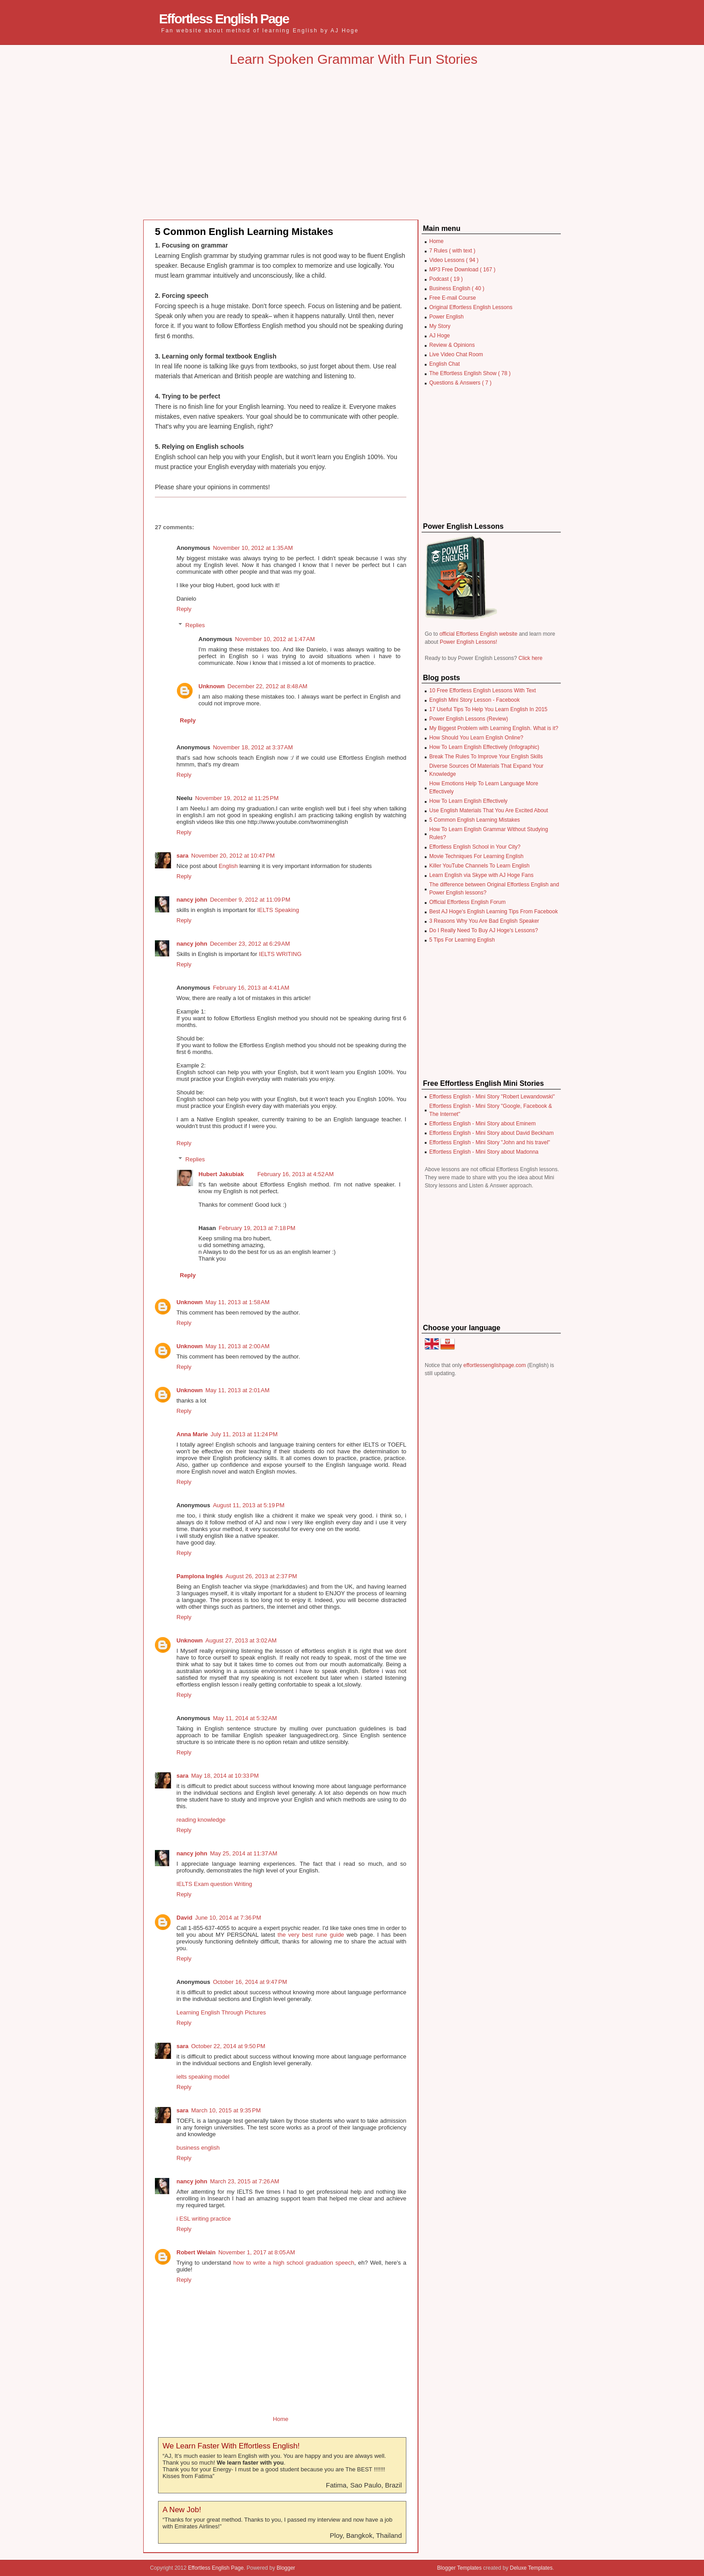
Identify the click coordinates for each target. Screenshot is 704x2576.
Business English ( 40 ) (456, 288)
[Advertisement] (353, 150)
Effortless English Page (224, 18)
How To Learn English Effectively (468, 801)
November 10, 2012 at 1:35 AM (253, 547)
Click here (530, 658)
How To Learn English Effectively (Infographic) (484, 747)
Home (281, 2419)
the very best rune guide (310, 1934)
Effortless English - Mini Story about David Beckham (491, 1133)
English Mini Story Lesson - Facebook (474, 700)
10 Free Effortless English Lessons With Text (482, 690)
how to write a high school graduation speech (293, 2262)
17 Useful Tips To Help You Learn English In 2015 (488, 709)
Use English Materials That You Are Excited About (488, 810)
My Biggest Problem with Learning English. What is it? (493, 728)
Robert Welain (196, 2252)
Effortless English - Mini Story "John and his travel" (489, 1142)
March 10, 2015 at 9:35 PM (226, 2110)
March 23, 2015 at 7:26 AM (244, 2181)
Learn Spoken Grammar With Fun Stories (354, 59)
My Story (439, 326)
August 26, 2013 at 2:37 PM (261, 1576)
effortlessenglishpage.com (494, 1365)
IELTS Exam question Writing (214, 1884)
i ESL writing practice (203, 2218)
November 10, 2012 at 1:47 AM (275, 639)
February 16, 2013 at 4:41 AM (251, 987)
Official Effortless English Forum (467, 902)
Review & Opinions (452, 345)
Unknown (211, 686)
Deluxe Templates (531, 2568)
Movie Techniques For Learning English (476, 856)
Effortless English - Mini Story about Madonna (483, 1152)
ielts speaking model (202, 2076)
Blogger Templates (459, 2568)
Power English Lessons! (468, 642)
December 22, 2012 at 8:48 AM (268, 686)
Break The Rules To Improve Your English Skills (486, 756)
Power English (446, 317)
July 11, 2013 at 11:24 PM (244, 1434)
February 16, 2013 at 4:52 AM (295, 1174)
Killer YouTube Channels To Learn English (479, 866)
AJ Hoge (439, 335)
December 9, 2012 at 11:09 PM (250, 899)
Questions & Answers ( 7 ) (460, 383)
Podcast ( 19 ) (446, 279)
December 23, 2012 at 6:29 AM (250, 943)
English (228, 866)
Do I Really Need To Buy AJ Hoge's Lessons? (483, 930)
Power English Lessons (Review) (468, 719)
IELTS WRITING (280, 954)
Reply (183, 609)
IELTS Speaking (278, 910)
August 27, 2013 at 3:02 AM (241, 1640)
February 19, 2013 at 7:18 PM (257, 1228)
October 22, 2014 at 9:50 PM (228, 2046)
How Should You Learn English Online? (476, 738)
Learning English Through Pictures (221, 2012)
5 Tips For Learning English (462, 940)
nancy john (191, 899)
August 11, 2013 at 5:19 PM (248, 1505)
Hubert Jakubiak (221, 1174)
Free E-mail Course (452, 298)
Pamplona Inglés (199, 1576)
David (184, 1917)
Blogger (286, 2568)
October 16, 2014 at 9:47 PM (250, 1981)
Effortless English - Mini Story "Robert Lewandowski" (492, 1096)
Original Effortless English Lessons (470, 307)
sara (182, 855)
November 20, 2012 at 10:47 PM (233, 855)
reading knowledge (200, 1819)
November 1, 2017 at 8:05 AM (256, 2252)
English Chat (444, 364)
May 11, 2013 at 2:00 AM (238, 1346)
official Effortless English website (479, 634)
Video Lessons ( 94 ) (454, 260)
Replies (195, 625)
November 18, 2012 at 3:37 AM (253, 747)
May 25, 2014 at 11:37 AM (243, 1853)
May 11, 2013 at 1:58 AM (238, 1302)
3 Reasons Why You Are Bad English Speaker (484, 921)
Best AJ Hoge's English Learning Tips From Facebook (493, 911)
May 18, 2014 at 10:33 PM (225, 1775)
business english (198, 2147)
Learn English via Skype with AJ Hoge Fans (481, 875)
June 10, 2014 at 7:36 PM (228, 1917)
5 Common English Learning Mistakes (244, 231)
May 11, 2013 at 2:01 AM (238, 1390)
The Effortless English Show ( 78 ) (469, 373)
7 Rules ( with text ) (452, 251)
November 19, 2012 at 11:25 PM (236, 798)
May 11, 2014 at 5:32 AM (245, 1718)
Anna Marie (192, 1434)
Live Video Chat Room (456, 354)
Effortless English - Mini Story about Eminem (482, 1123)
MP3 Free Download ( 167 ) (462, 269)
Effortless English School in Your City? (474, 847)
